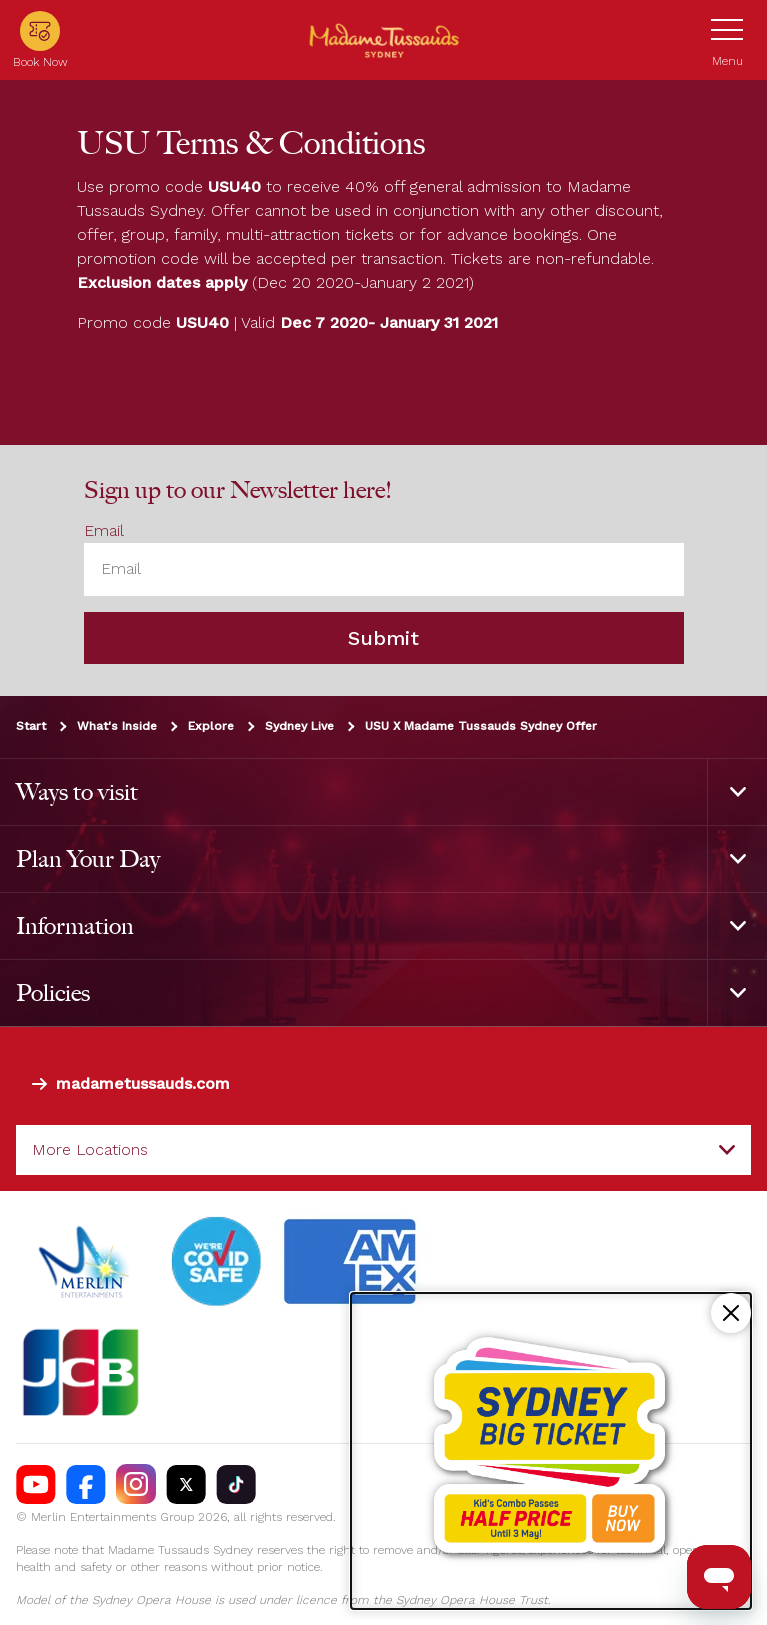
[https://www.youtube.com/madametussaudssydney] (36, 1485)
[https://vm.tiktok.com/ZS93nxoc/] (236, 1485)
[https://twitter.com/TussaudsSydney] (186, 1485)
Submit (383, 638)
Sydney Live (299, 726)
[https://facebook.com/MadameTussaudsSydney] (86, 1485)
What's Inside (117, 726)
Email (104, 531)
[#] (217, 1263)
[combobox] (383, 1150)
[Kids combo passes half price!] (551, 1451)
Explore (211, 726)
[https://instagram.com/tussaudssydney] (136, 1485)
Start (31, 726)
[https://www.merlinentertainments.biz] (86, 1263)
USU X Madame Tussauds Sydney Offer (481, 726)
